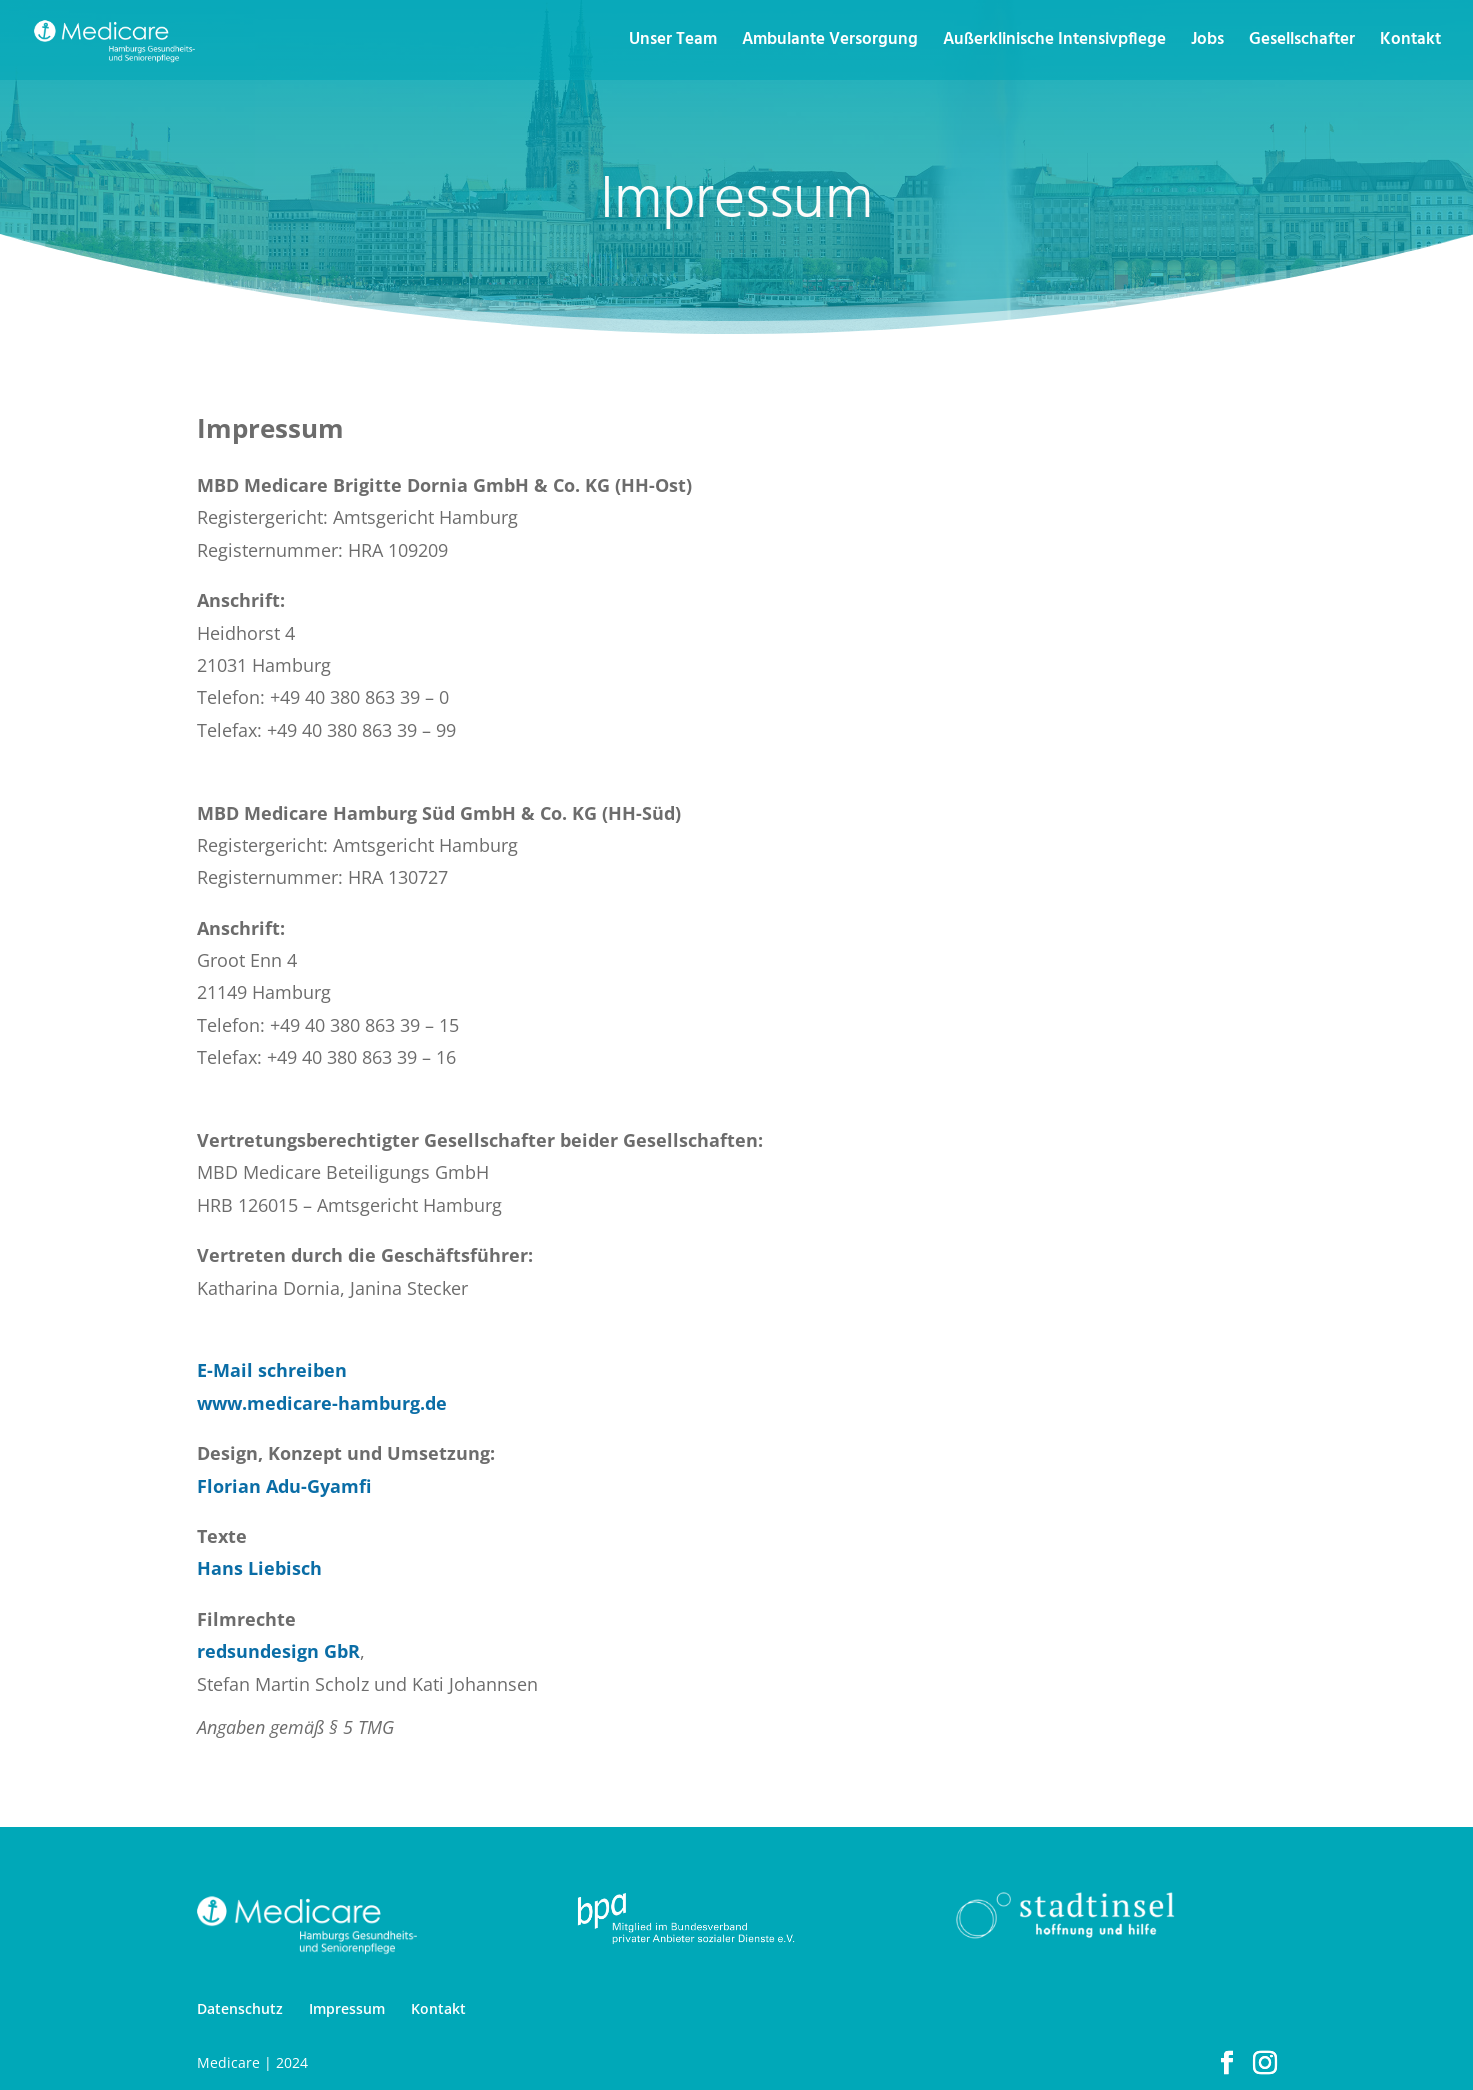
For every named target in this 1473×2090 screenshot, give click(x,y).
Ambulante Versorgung (830, 43)
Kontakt (1410, 43)
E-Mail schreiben (272, 1370)
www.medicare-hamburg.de (322, 1403)
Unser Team (673, 43)
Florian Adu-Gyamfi (284, 1486)
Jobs (1207, 43)
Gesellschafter (1302, 43)
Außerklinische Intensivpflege (1054, 43)
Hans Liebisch (259, 1568)
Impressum (347, 2008)
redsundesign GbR (278, 1651)
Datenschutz (240, 2008)
